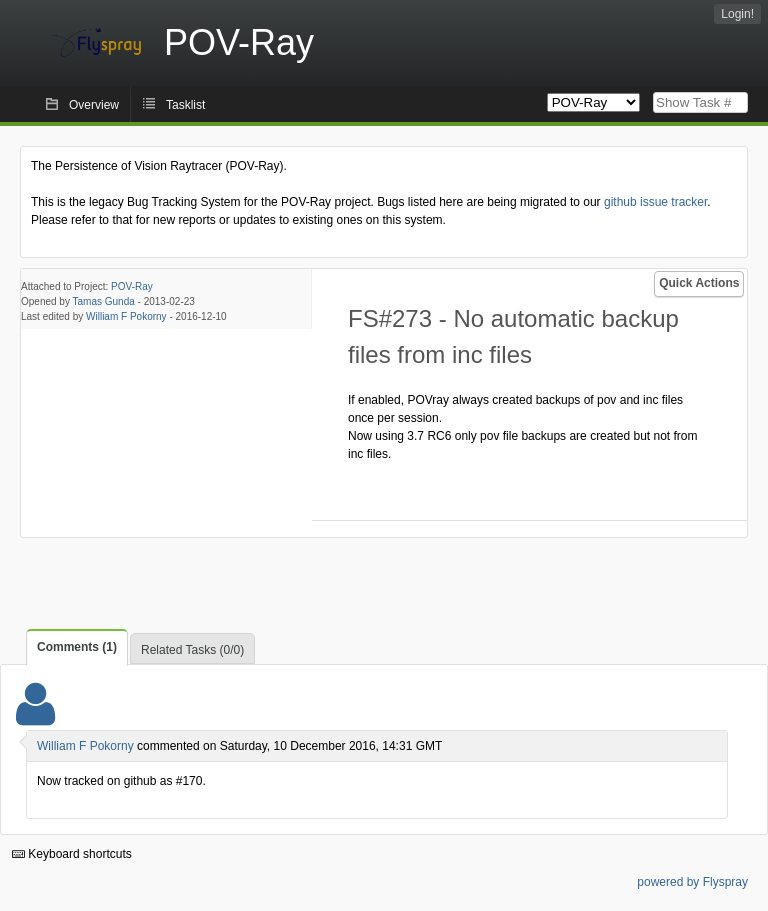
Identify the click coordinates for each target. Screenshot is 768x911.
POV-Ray (132, 286)
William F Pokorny (126, 316)
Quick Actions (699, 283)
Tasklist (185, 105)
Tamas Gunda (104, 301)
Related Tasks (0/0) (192, 650)
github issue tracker (655, 202)
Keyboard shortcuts (72, 854)
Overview (94, 105)
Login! (737, 14)
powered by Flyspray (692, 882)
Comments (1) (77, 647)
